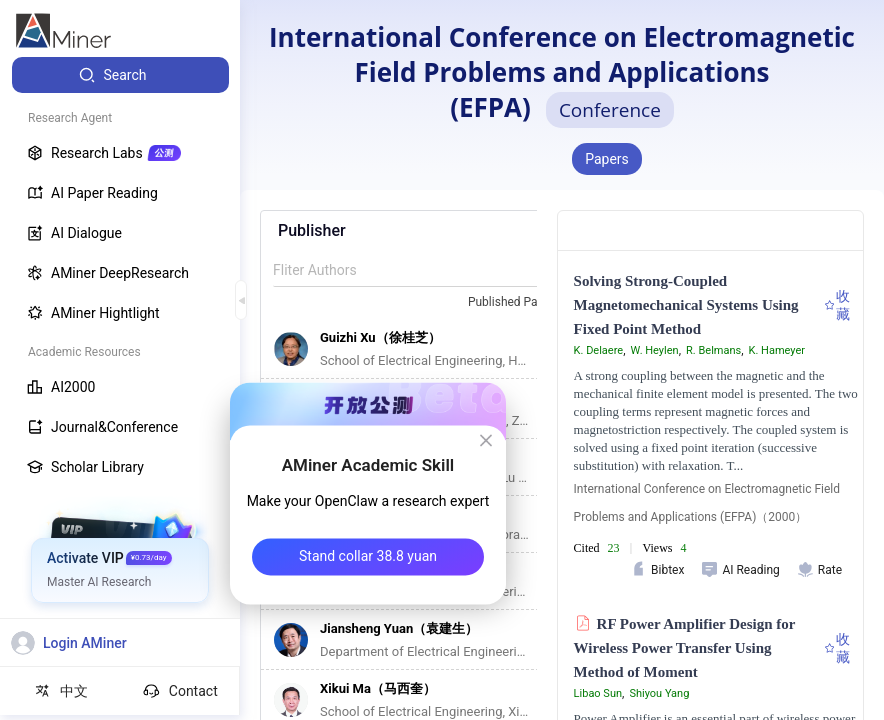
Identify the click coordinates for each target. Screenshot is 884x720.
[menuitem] (120, 75)
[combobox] (523, 303)
